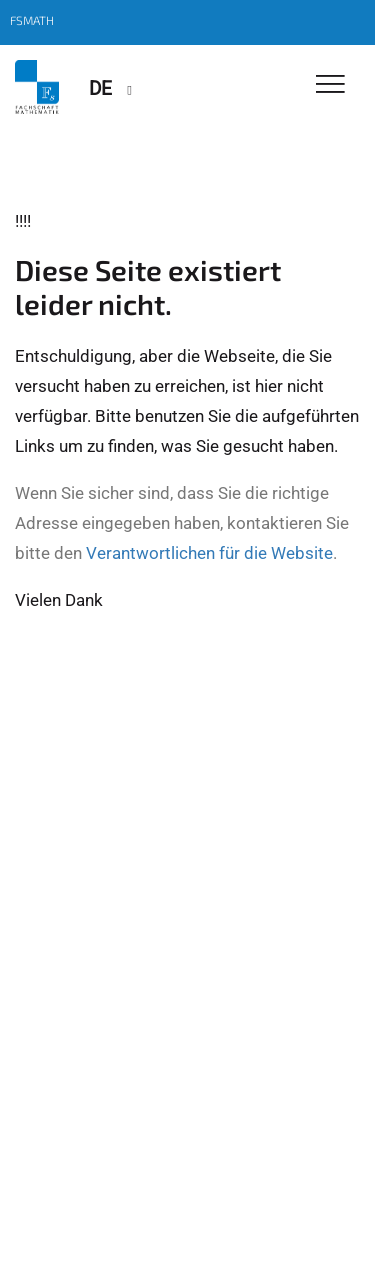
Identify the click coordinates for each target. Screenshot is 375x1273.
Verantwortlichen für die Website (209, 553)
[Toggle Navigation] (330, 85)
